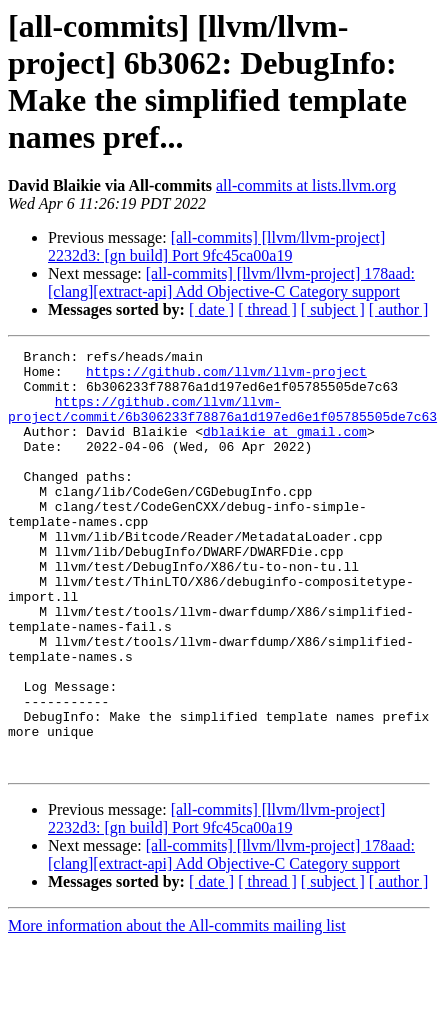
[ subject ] (333, 309)
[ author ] (399, 309)
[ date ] (211, 309)
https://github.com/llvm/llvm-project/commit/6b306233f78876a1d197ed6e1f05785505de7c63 (222, 422)
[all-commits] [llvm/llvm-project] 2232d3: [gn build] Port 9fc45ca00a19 (216, 246)
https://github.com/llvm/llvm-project (226, 377)
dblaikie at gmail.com (285, 449)
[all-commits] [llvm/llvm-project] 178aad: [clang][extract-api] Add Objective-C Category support (231, 282)
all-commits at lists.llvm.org (306, 185)
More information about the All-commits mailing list (177, 1009)
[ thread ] (267, 309)
